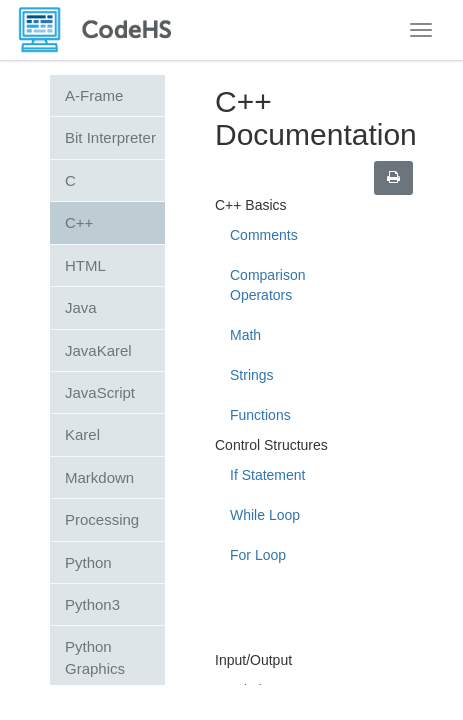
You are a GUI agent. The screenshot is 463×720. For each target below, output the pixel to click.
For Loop (258, 555)
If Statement (267, 475)
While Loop (265, 515)
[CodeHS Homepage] (103, 30)
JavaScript (100, 392)
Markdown (99, 477)
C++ (79, 222)
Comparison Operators (267, 285)
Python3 (92, 604)
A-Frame (94, 95)
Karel (82, 434)
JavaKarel (98, 350)
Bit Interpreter (110, 137)
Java (81, 307)
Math (245, 335)
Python (88, 562)
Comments (264, 235)
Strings (252, 375)
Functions (260, 415)
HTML (85, 265)
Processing (102, 519)
